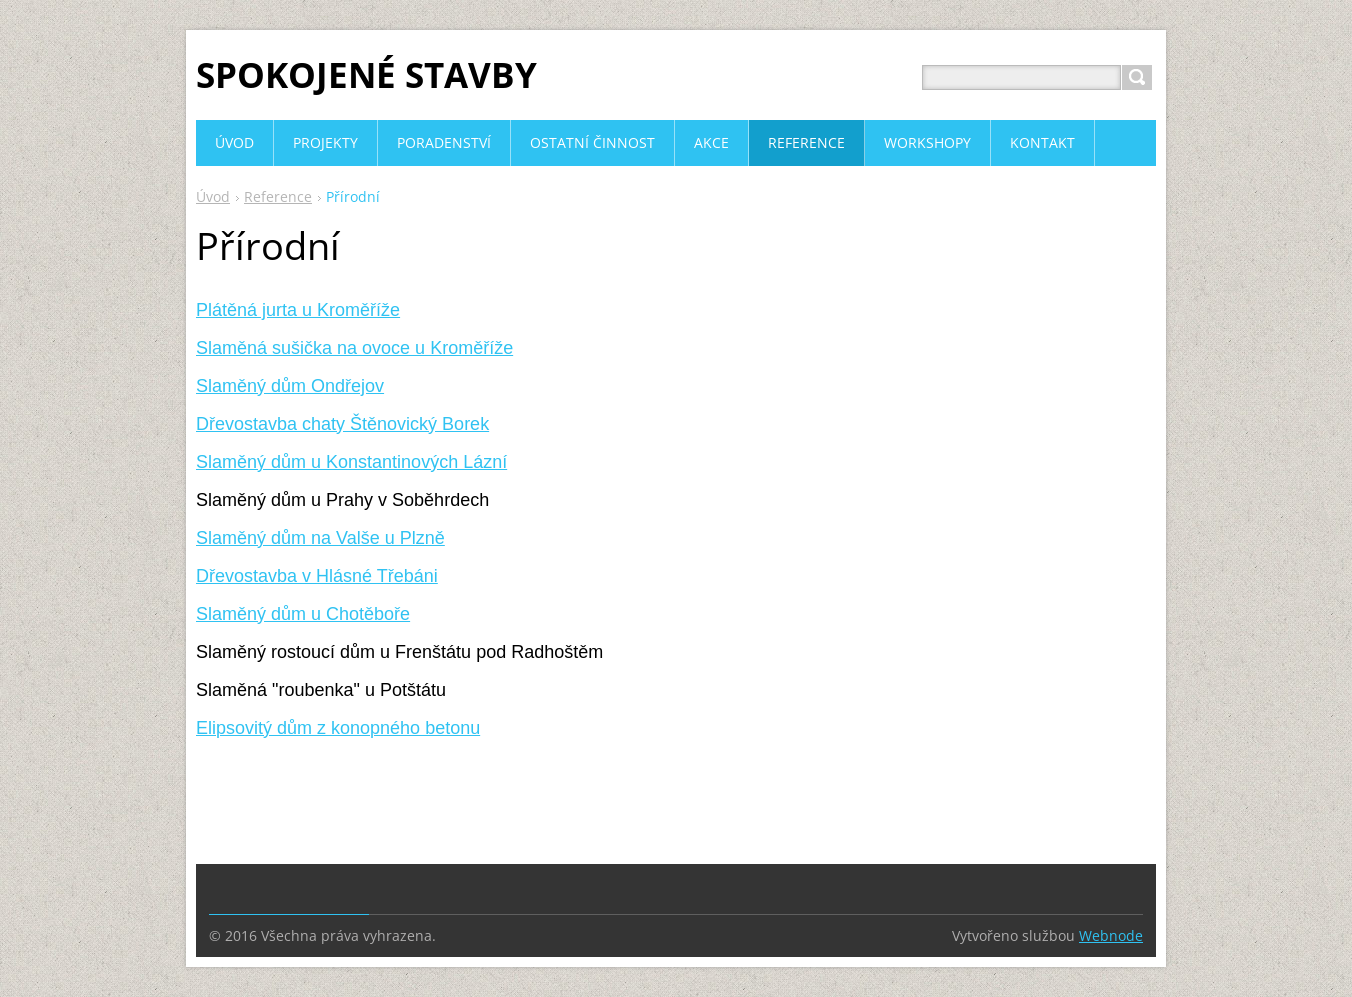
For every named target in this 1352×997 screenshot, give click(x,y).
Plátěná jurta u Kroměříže (298, 310)
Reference (278, 196)
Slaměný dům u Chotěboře (303, 614)
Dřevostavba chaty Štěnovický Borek (342, 424)
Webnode (1111, 935)
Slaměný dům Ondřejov (290, 386)
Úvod (213, 196)
